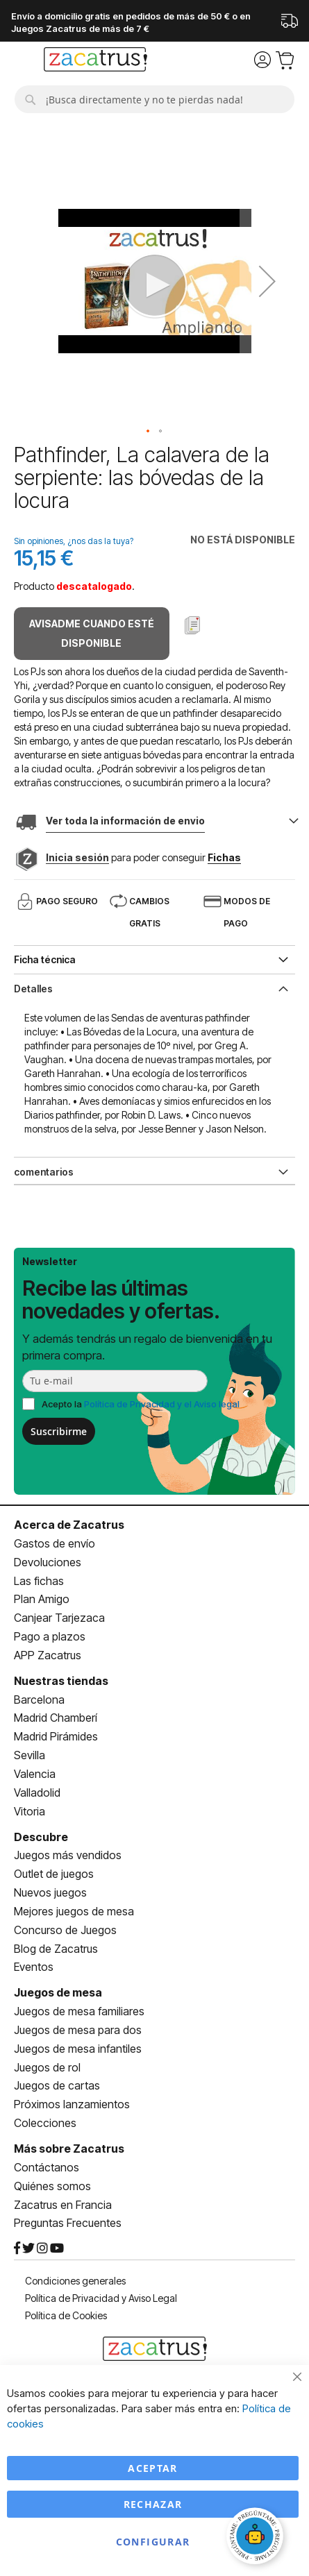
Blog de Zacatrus (56, 1949)
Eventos (33, 1967)
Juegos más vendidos (68, 1855)
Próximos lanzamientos (72, 2104)
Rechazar (153, 2504)
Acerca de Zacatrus (69, 1525)
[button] (148, 431)
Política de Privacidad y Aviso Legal (101, 2298)
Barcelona (39, 1699)
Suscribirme (59, 1431)
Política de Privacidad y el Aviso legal (162, 1403)
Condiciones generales (75, 2281)
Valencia (35, 1774)
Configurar (153, 2541)
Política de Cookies (66, 2315)
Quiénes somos (52, 2186)
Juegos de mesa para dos (78, 2030)
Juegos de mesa (58, 1992)
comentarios (44, 1172)
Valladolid (37, 1792)
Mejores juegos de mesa (74, 1911)
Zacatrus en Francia (63, 2205)
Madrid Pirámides (56, 1736)
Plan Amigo (41, 1599)
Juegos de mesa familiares (79, 2011)
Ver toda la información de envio (125, 821)
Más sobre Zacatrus (69, 2148)
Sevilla (29, 1755)
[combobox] (154, 99)
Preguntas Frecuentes (68, 2223)
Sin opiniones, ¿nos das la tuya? (73, 541)
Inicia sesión (77, 857)
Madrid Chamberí (55, 1718)
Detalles (33, 988)
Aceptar (152, 2468)
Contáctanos (46, 2167)
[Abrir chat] (257, 2538)
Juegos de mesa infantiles (78, 2049)
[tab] (154, 987)
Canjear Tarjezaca (59, 1618)
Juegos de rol (47, 2067)
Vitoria (29, 1811)
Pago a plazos (49, 1636)
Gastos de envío (54, 1543)
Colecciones (45, 2123)
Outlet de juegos (54, 1874)
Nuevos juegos (50, 1892)
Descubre (41, 1837)
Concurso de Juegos (65, 1930)
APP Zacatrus (47, 1655)
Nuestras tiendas (61, 1681)
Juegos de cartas (57, 2085)
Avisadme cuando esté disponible (91, 633)
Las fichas (39, 1581)
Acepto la (141, 1403)
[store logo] (95, 61)
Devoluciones (47, 1562)
